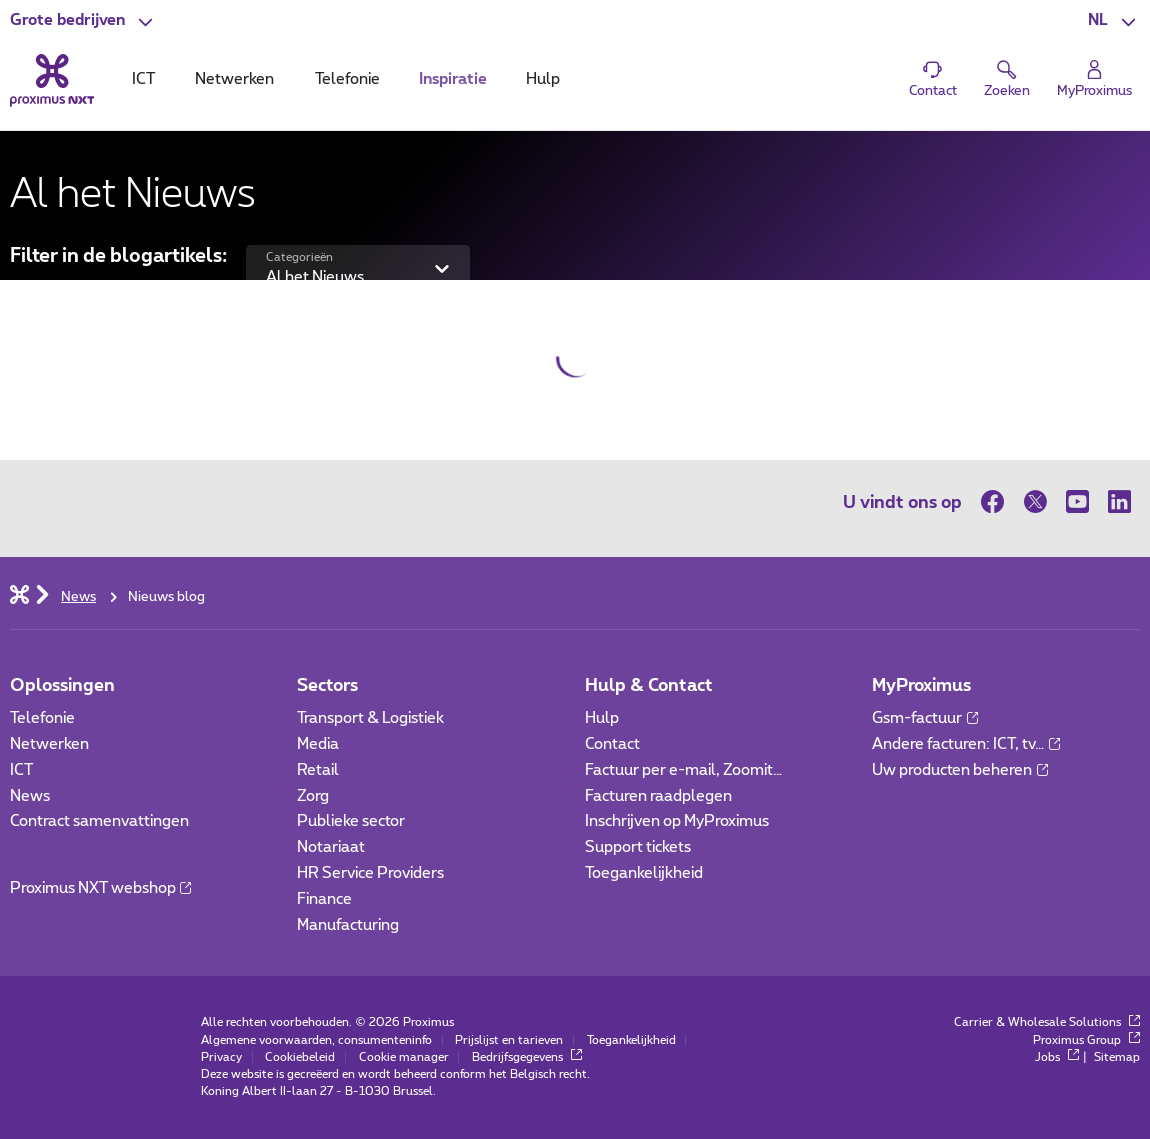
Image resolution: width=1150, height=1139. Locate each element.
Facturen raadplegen (658, 796)
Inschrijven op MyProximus (677, 821)
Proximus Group (1086, 1040)
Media (318, 744)
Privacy (221, 1057)
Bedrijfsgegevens (527, 1057)
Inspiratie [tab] (453, 79)
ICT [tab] (143, 79)
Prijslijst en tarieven (509, 1040)
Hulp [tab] (543, 79)
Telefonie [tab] (347, 79)
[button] (84, 21)
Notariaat (331, 847)
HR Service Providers (370, 873)
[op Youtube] (1077, 501)
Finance (324, 899)
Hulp (602, 718)
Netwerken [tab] (234, 79)
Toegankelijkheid (644, 873)
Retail (318, 770)
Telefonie (42, 718)
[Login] (1094, 79)
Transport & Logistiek (370, 718)
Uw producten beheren (960, 770)
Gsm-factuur (925, 718)
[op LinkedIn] (1119, 501)
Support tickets (638, 847)
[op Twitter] (1035, 501)
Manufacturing (348, 925)
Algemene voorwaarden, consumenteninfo (316, 1040)
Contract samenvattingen (99, 821)
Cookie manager (404, 1057)
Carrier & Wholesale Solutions (1047, 1022)
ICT (21, 770)
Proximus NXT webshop (101, 888)
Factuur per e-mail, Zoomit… (683, 770)
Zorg (313, 796)
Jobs (1057, 1057)
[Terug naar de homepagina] (52, 81)
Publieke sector (351, 821)
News (30, 796)
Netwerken (49, 744)
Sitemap (1117, 1057)
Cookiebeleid (300, 1057)
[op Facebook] (997, 501)
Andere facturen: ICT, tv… (966, 744)
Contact (612, 744)
